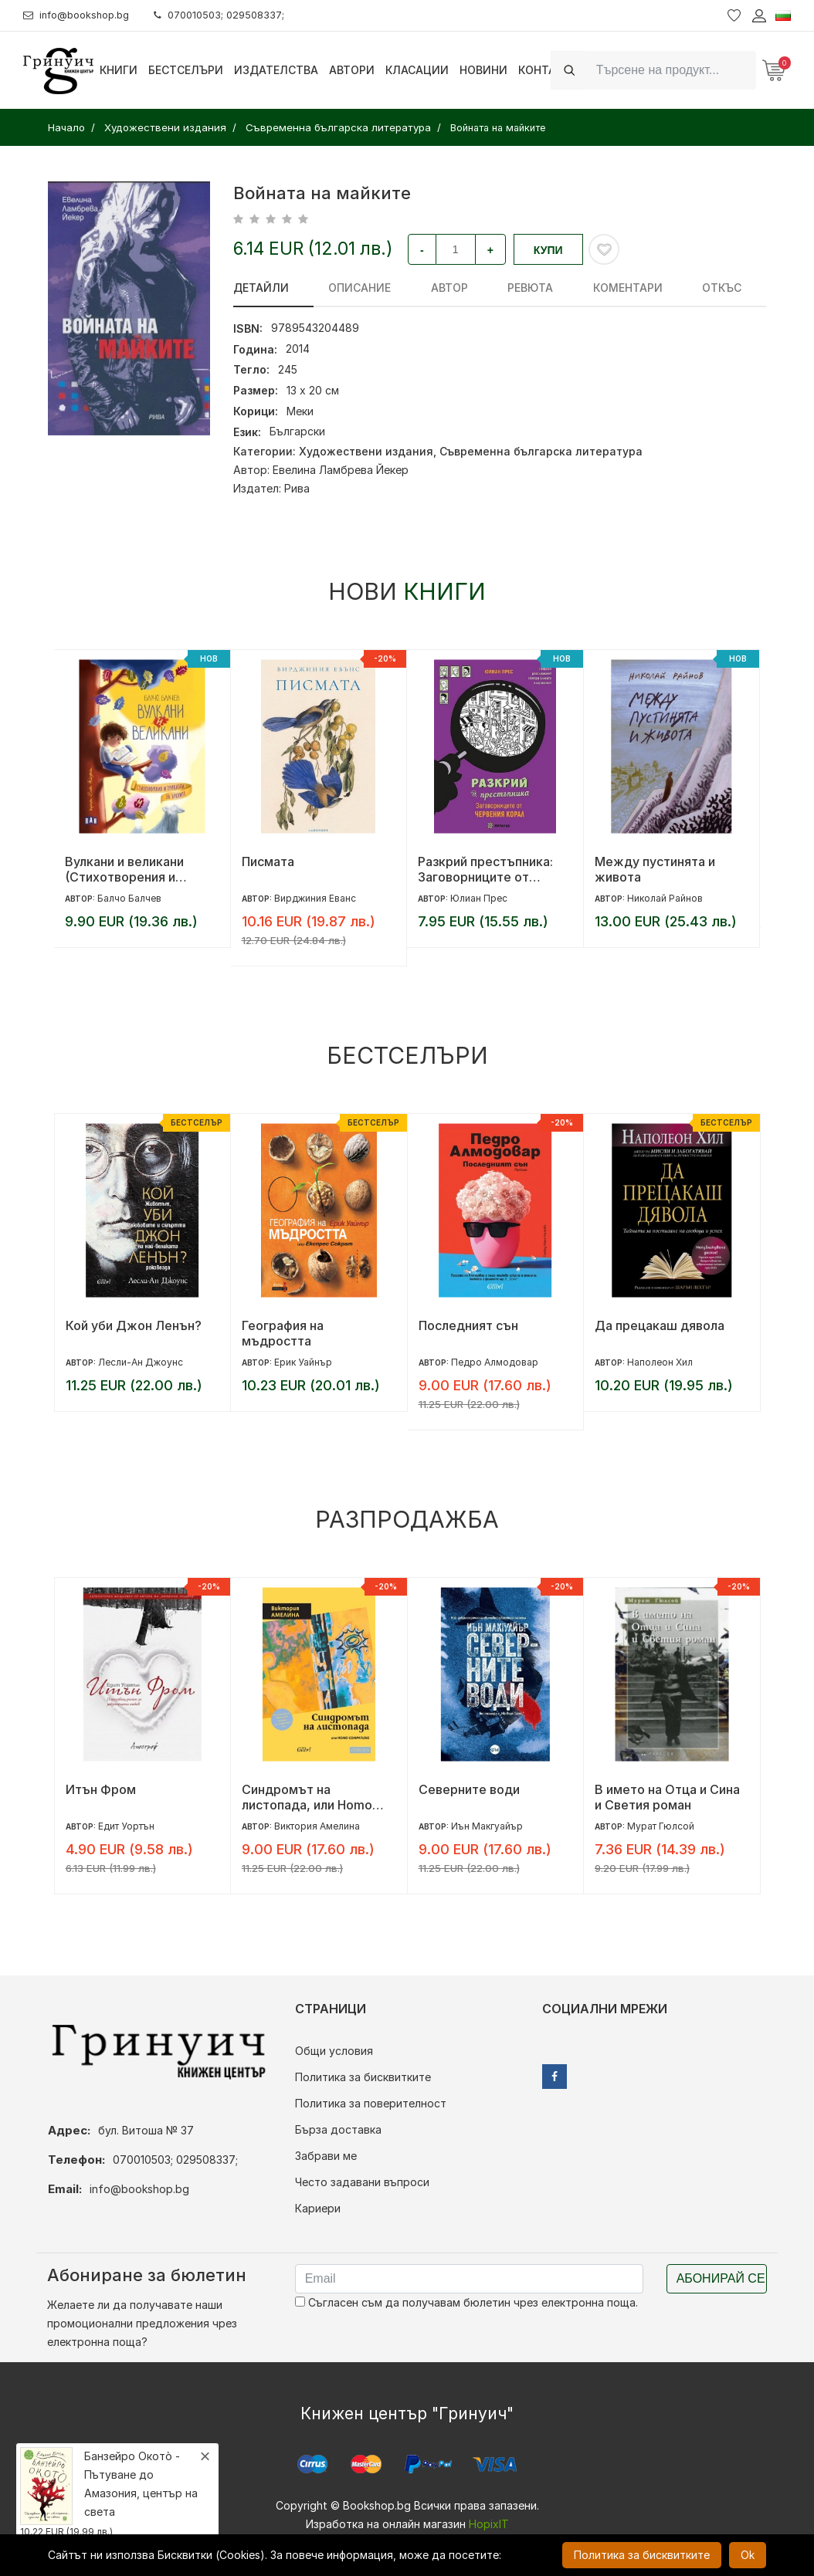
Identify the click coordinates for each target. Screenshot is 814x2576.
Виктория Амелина (317, 1826)
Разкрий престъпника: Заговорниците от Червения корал (485, 869)
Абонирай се (721, 2278)
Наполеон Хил (660, 1362)
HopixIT (489, 2523)
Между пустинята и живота (655, 869)
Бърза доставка (338, 2129)
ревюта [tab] (499, 287)
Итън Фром (101, 1789)
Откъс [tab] (670, 287)
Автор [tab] (428, 287)
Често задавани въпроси (362, 2181)
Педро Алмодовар (494, 1362)
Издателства (276, 69)
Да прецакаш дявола (659, 1325)
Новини (483, 69)
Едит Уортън (126, 1826)
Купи (548, 250)
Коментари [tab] (586, 287)
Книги (118, 69)
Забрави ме (326, 2155)
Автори (352, 69)
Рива (297, 488)
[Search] (671, 70)
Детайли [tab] (261, 287)
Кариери (318, 2208)
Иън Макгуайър (487, 1826)
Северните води (469, 1789)
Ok (748, 2554)
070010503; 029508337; (234, 15)
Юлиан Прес (478, 898)
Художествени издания (366, 451)
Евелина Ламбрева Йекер (341, 469)
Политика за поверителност (370, 2103)
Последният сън (468, 1325)
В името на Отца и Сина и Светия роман (667, 1797)
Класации (417, 69)
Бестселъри (185, 69)
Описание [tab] (349, 287)
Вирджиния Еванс (315, 898)
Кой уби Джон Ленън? (134, 1325)
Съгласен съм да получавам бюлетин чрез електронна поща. (466, 2302)
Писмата (268, 861)
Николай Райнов (665, 898)
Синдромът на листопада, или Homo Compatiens (307, 1797)
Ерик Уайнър (303, 1362)
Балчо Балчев (129, 898)
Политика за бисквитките (363, 2076)
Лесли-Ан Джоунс (140, 1362)
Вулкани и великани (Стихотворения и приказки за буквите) (130, 869)
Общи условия (334, 2050)
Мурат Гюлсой (660, 1826)
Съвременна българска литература (541, 451)
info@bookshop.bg (81, 15)
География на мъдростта (283, 1333)
